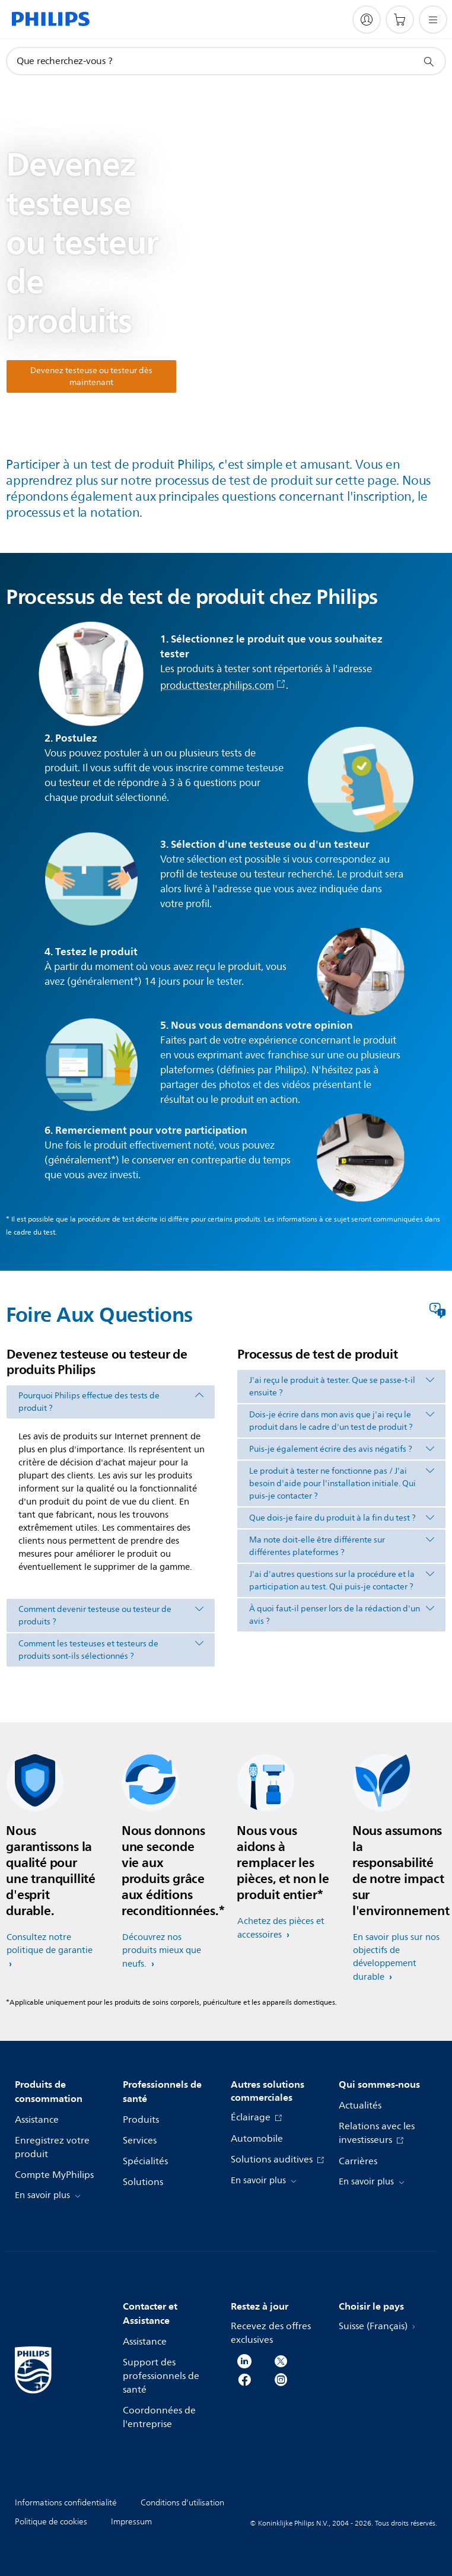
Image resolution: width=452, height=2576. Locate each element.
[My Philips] (366, 19)
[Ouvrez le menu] (433, 19)
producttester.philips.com (223, 686)
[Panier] (400, 19)
